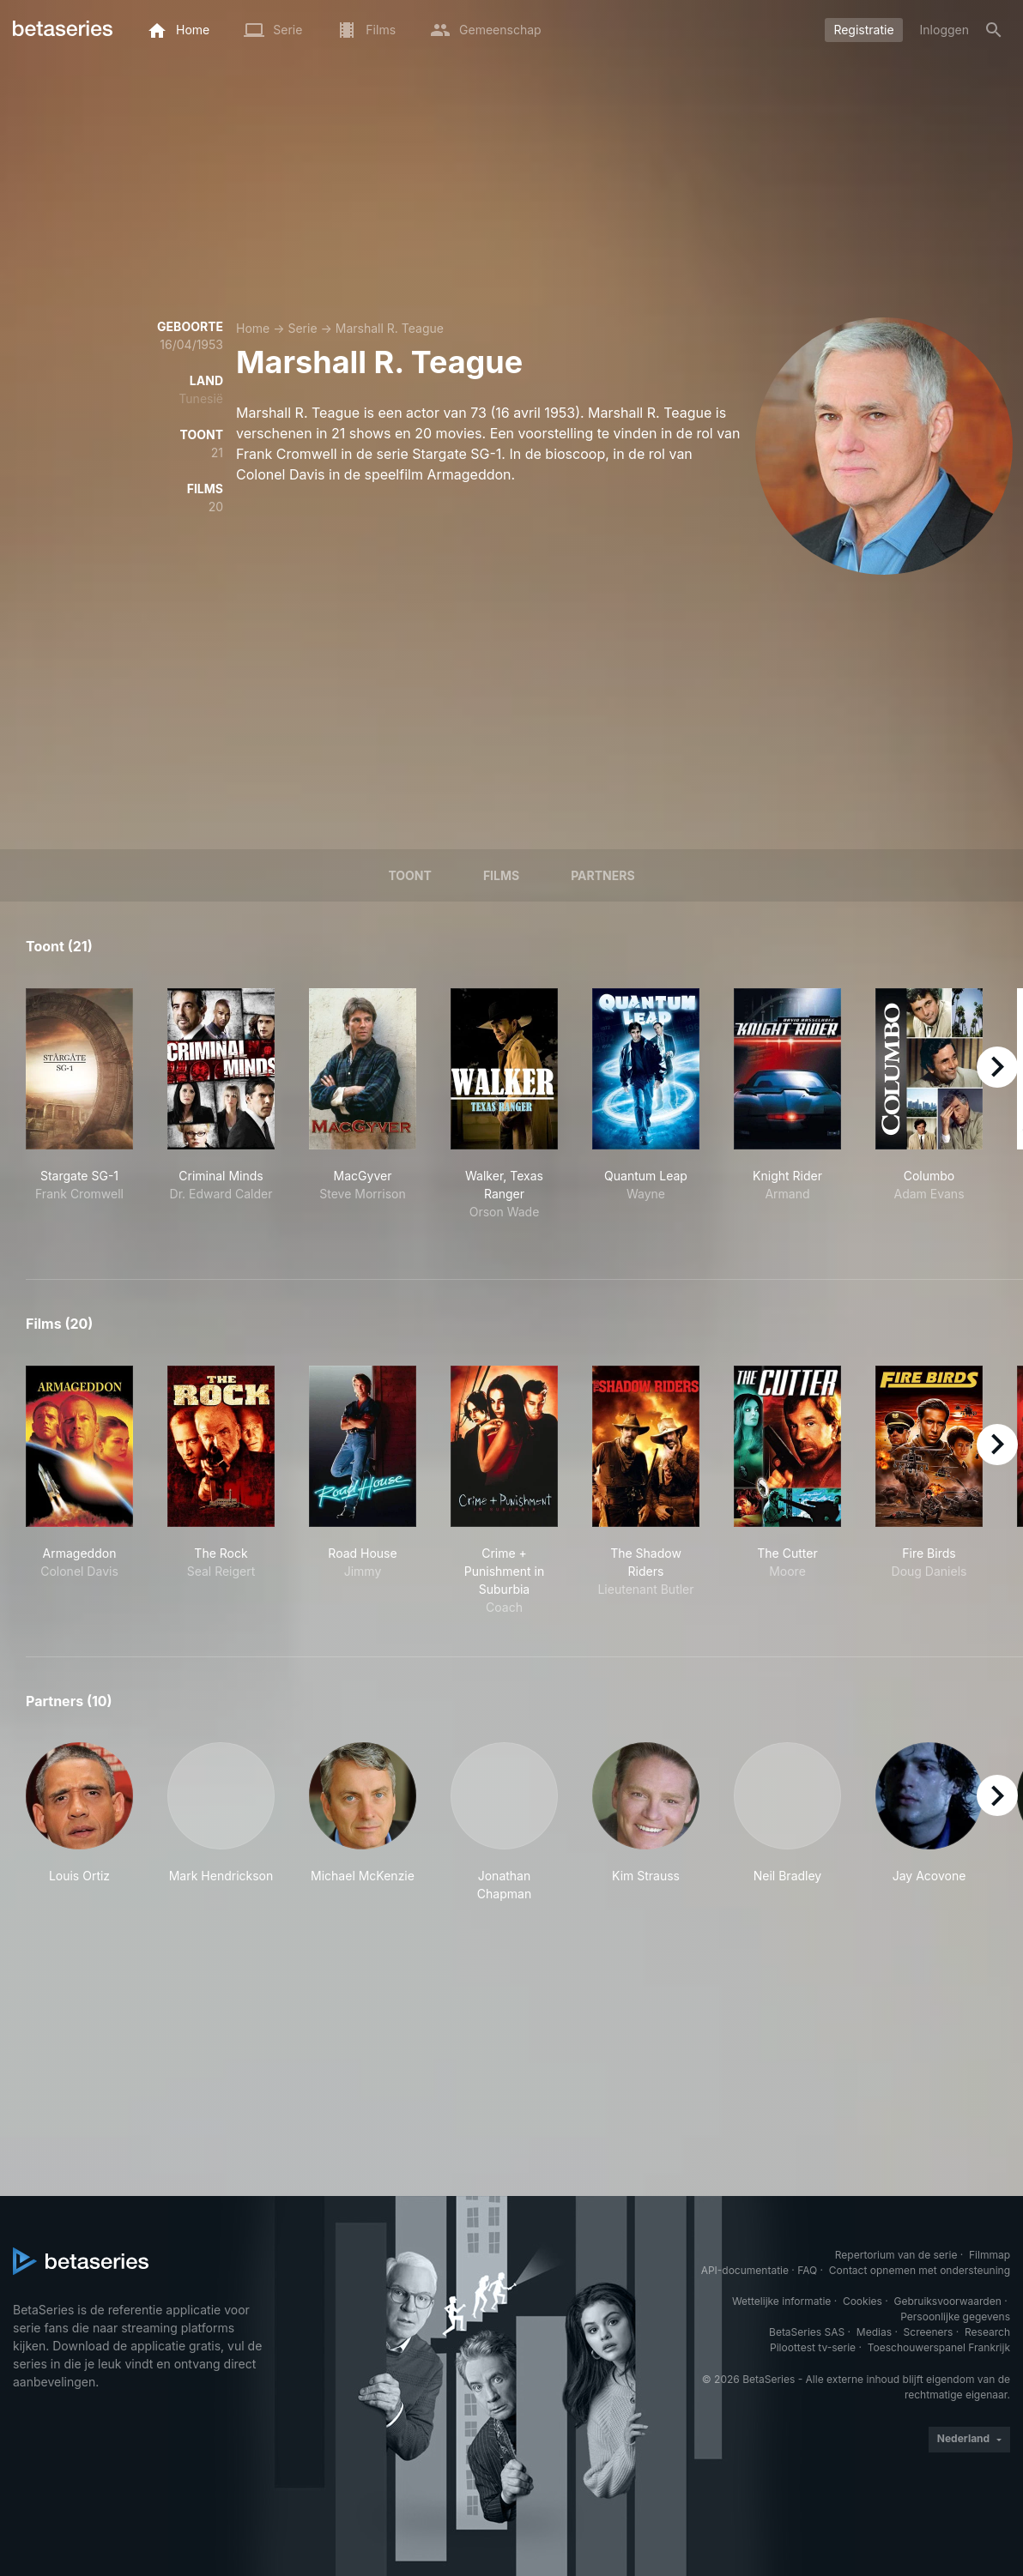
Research (987, 2332)
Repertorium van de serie (896, 2254)
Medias (874, 2332)
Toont (410, 875)
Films (501, 875)
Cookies (862, 2301)
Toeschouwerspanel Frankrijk (939, 2347)
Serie (302, 328)
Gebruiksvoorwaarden (947, 2301)
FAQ (807, 2270)
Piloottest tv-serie (813, 2347)
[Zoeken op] (994, 30)
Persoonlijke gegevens (955, 2316)
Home (252, 328)
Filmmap (989, 2254)
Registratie (863, 29)
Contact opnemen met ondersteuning (919, 2270)
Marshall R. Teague (390, 328)
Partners (602, 875)
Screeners (928, 2332)
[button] (79, 1822)
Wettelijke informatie (781, 2301)
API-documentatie (745, 2270)
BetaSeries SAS (806, 2332)
